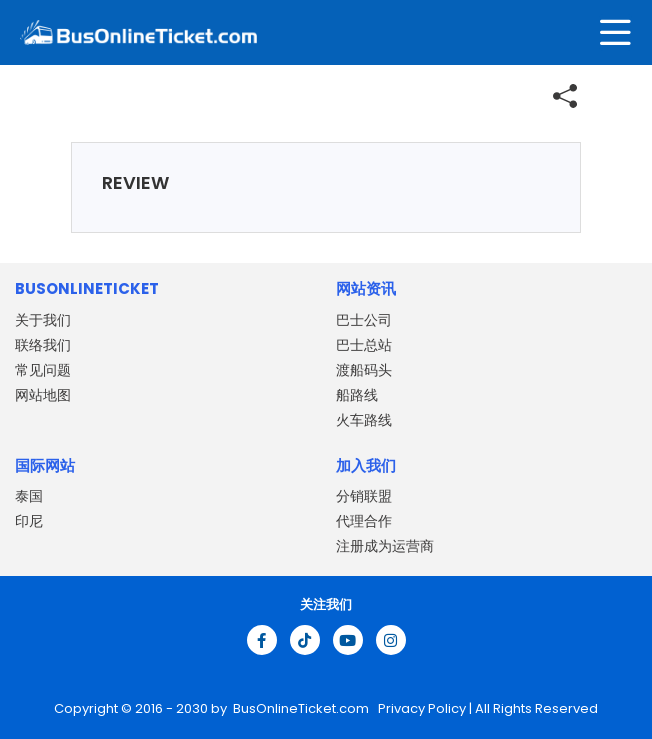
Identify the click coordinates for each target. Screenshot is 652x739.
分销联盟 (364, 496)
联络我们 (43, 345)
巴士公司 (364, 320)
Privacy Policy (420, 708)
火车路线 (364, 420)
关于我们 (43, 320)
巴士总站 (364, 345)
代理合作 (364, 521)
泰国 (29, 496)
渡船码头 (364, 370)
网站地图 (43, 395)
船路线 (357, 395)
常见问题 (43, 370)
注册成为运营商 (385, 546)
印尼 (29, 521)
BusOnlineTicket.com (302, 708)
